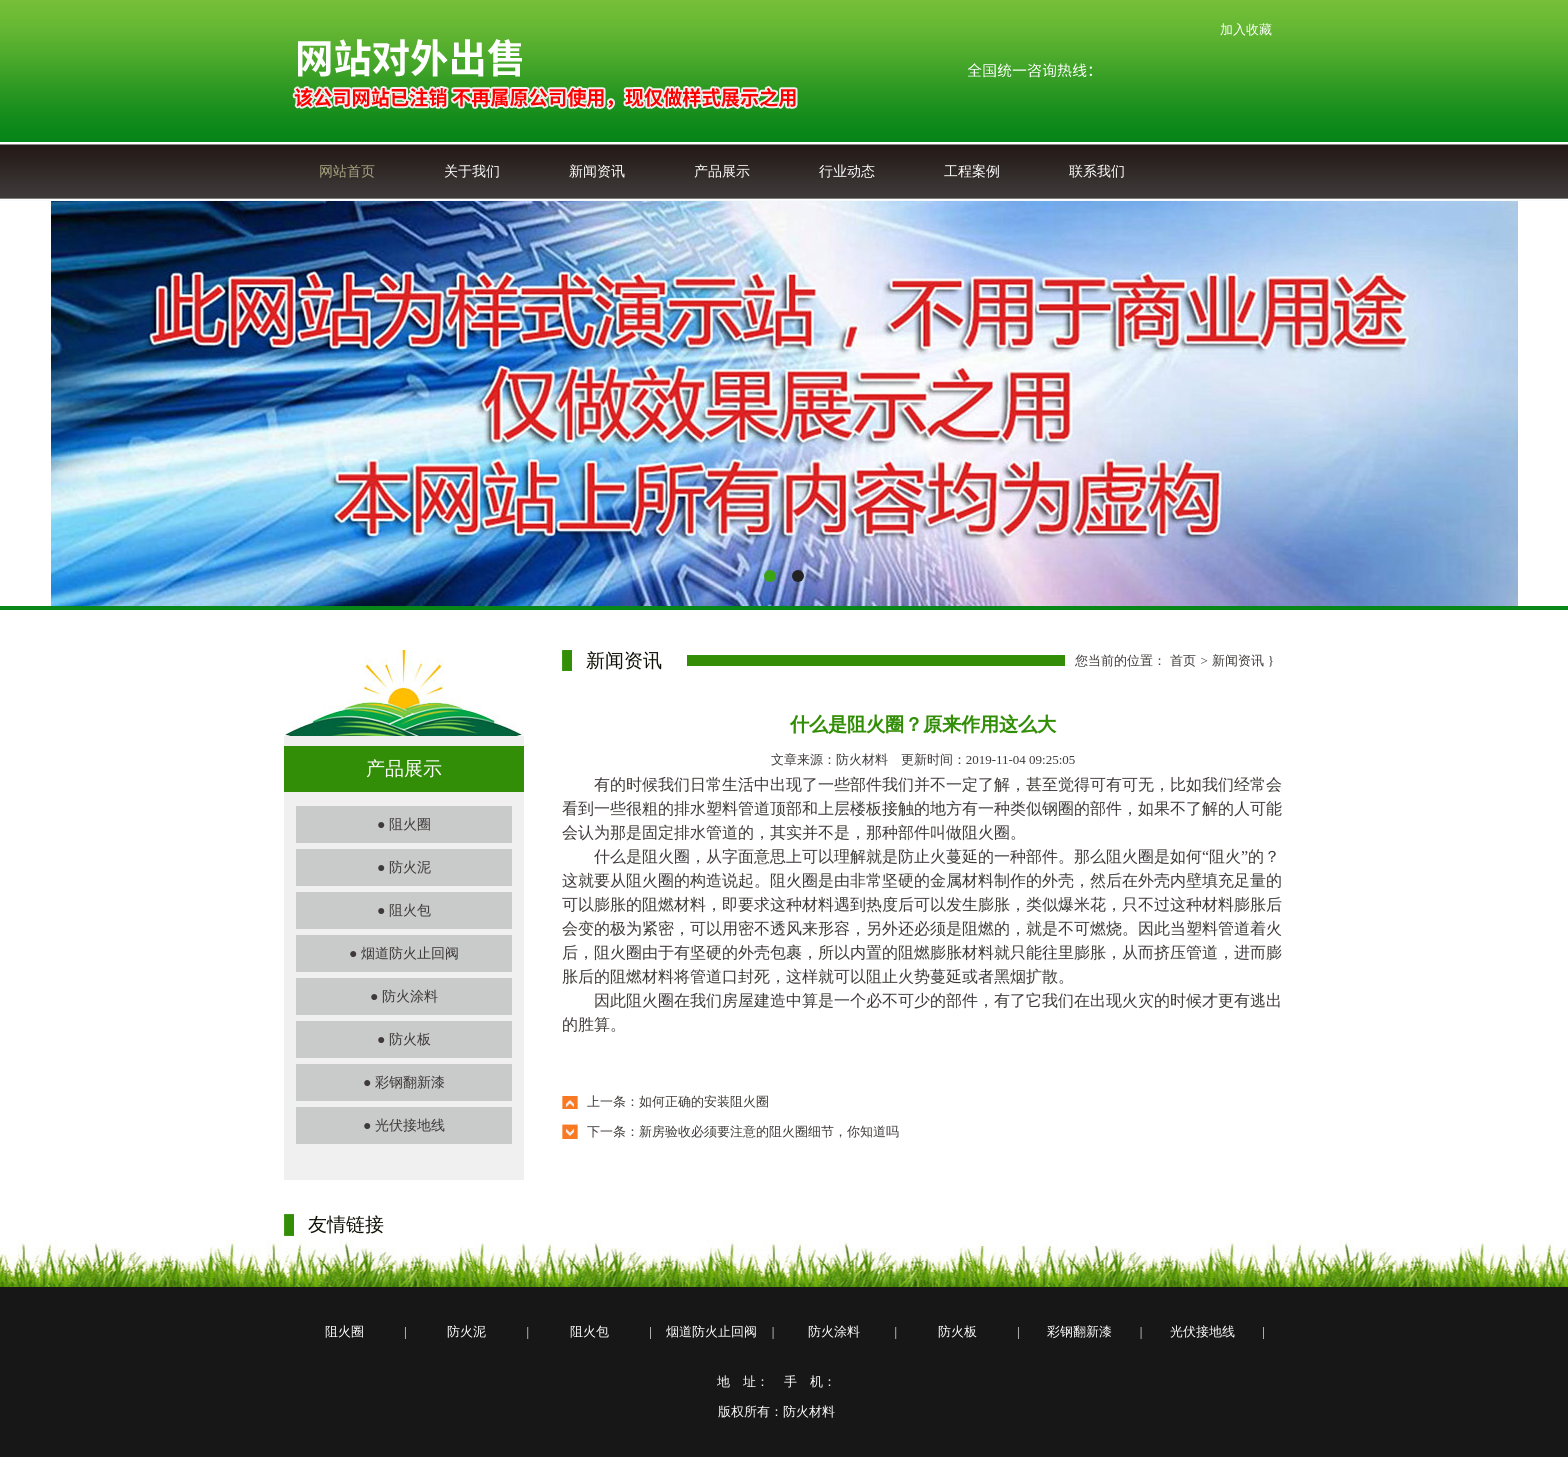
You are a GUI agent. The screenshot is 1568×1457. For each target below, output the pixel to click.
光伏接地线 (1202, 1331)
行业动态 (847, 171)
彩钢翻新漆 (1079, 1331)
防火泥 (466, 1331)
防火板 (957, 1331)
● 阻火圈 (404, 824)
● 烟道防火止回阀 (404, 953)
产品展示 (722, 171)
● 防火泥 (404, 867)
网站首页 (347, 171)
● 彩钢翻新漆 (404, 1082)
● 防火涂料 (404, 996)
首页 (1183, 660)
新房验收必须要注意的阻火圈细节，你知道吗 (769, 1131)
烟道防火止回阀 (711, 1331)
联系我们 (1097, 171)
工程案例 (972, 171)
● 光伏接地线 (404, 1125)
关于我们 (472, 171)
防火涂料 (834, 1331)
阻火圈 (344, 1331)
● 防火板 (404, 1039)
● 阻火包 (404, 910)
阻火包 (589, 1331)
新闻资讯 (597, 171)
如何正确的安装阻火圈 (704, 1101)
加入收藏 (1246, 29)
